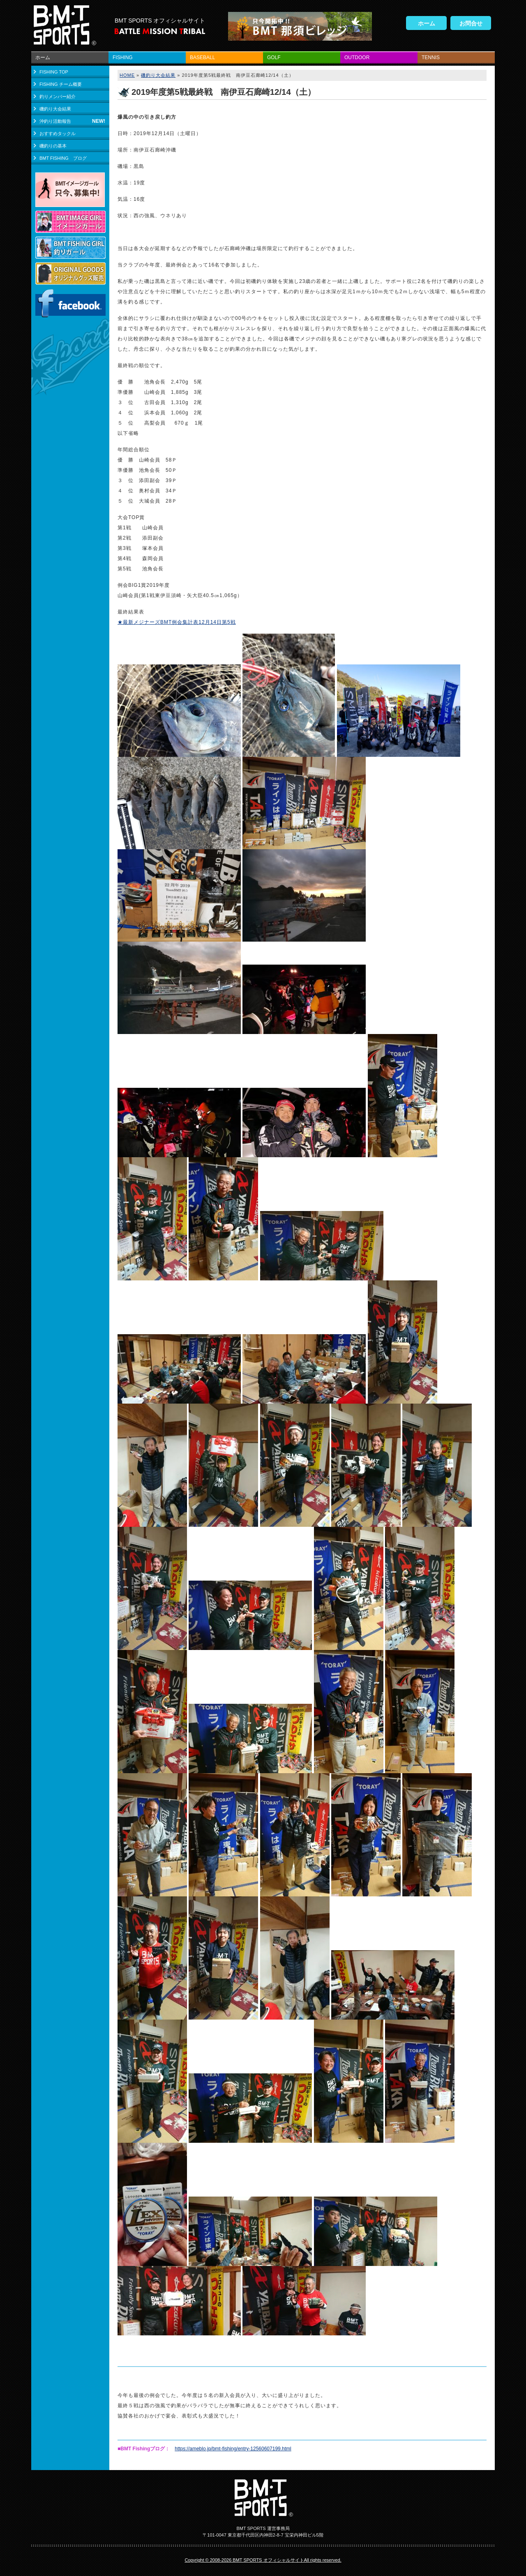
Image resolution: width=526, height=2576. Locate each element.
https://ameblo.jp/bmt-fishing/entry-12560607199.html (233, 2449)
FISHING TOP (53, 71)
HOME (127, 75)
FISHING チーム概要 (60, 84)
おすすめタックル (57, 133)
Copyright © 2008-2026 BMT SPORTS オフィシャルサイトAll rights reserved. (263, 2560)
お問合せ (470, 23)
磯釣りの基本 (53, 145)
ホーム (426, 23)
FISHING (123, 57)
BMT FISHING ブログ (63, 158)
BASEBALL (202, 57)
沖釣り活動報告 (55, 121)
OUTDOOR (356, 57)
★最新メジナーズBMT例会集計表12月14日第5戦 (177, 622)
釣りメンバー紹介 (57, 96)
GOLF (274, 57)
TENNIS (431, 57)
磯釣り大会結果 (55, 108)
